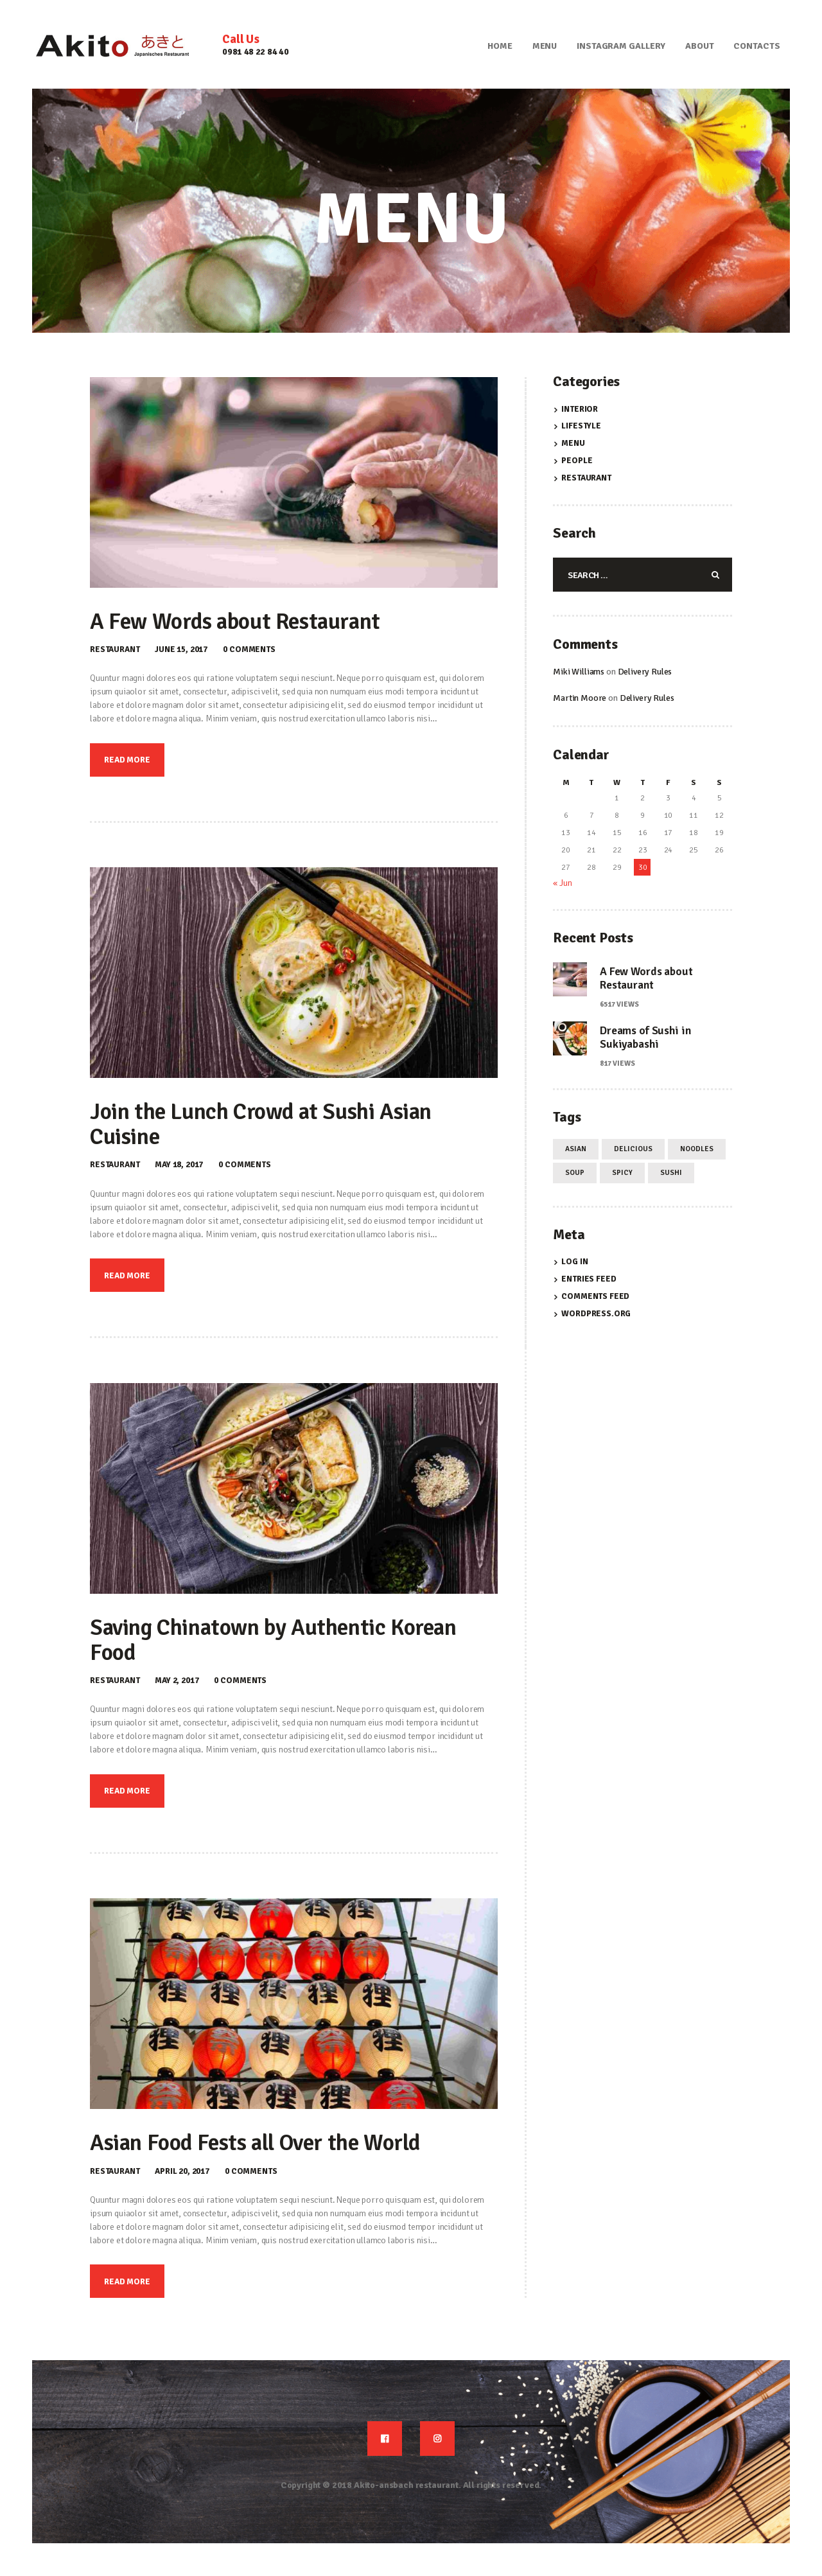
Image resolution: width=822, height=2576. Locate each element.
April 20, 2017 (182, 2171)
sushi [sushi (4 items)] (671, 1172)
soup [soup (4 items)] (574, 1172)
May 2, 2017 (176, 1680)
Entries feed (588, 1279)
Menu (572, 443)
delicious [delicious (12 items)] (633, 1148)
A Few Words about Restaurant (235, 622)
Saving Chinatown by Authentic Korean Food (273, 1641)
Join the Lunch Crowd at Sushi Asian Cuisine (261, 1125)
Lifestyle (581, 426)
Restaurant (115, 649)
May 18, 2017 (179, 1165)
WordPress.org (596, 1314)
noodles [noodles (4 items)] (696, 1148)
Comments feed (595, 1296)
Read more (127, 760)
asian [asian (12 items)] (575, 1148)
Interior (579, 409)
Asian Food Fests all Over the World (255, 2143)
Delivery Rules (645, 671)
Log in (574, 1262)
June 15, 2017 (181, 649)
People (576, 460)
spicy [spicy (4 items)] (622, 1172)
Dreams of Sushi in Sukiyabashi (645, 1037)
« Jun (562, 883)
